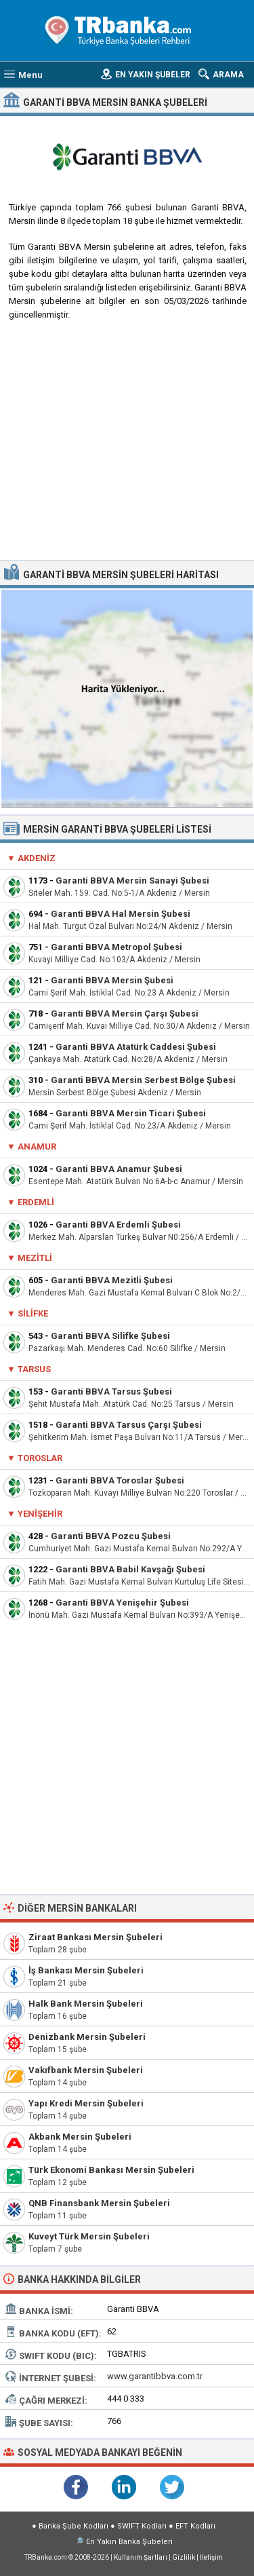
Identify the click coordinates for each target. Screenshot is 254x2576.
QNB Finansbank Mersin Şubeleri (99, 2203)
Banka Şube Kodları (73, 2526)
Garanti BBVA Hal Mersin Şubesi (120, 914)
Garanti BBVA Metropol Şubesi (116, 947)
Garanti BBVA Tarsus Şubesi (111, 1391)
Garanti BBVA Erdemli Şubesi (118, 1224)
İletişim (211, 2557)
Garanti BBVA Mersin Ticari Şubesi (131, 1113)
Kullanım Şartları (140, 2557)
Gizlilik (183, 2557)
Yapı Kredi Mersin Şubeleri (86, 2103)
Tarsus (34, 1369)
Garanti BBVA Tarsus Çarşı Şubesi (129, 1425)
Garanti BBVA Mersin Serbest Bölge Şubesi (143, 1080)
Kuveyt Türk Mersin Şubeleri (89, 2236)
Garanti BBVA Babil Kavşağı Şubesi (130, 1569)
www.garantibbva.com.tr (155, 2376)
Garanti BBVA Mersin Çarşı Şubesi (124, 1013)
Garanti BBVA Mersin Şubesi (112, 980)
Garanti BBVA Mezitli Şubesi (112, 1280)
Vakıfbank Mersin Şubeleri (85, 2070)
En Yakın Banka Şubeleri (129, 2541)
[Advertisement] (127, 445)
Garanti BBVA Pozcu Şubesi (111, 1536)
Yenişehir (40, 1514)
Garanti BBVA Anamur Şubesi (119, 1169)
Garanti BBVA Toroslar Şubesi (120, 1480)
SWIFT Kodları (142, 2526)
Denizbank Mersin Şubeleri (87, 2037)
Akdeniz (37, 858)
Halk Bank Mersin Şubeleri (85, 2004)
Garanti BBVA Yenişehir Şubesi (122, 1602)
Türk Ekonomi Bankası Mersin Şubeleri (111, 2170)
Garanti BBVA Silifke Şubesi (110, 1336)
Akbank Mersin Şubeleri (79, 2137)
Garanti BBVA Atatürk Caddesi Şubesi (136, 1047)
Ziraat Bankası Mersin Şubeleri (95, 1937)
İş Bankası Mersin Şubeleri (86, 1970)
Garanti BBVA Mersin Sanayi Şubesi (132, 880)
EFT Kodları (195, 2526)
